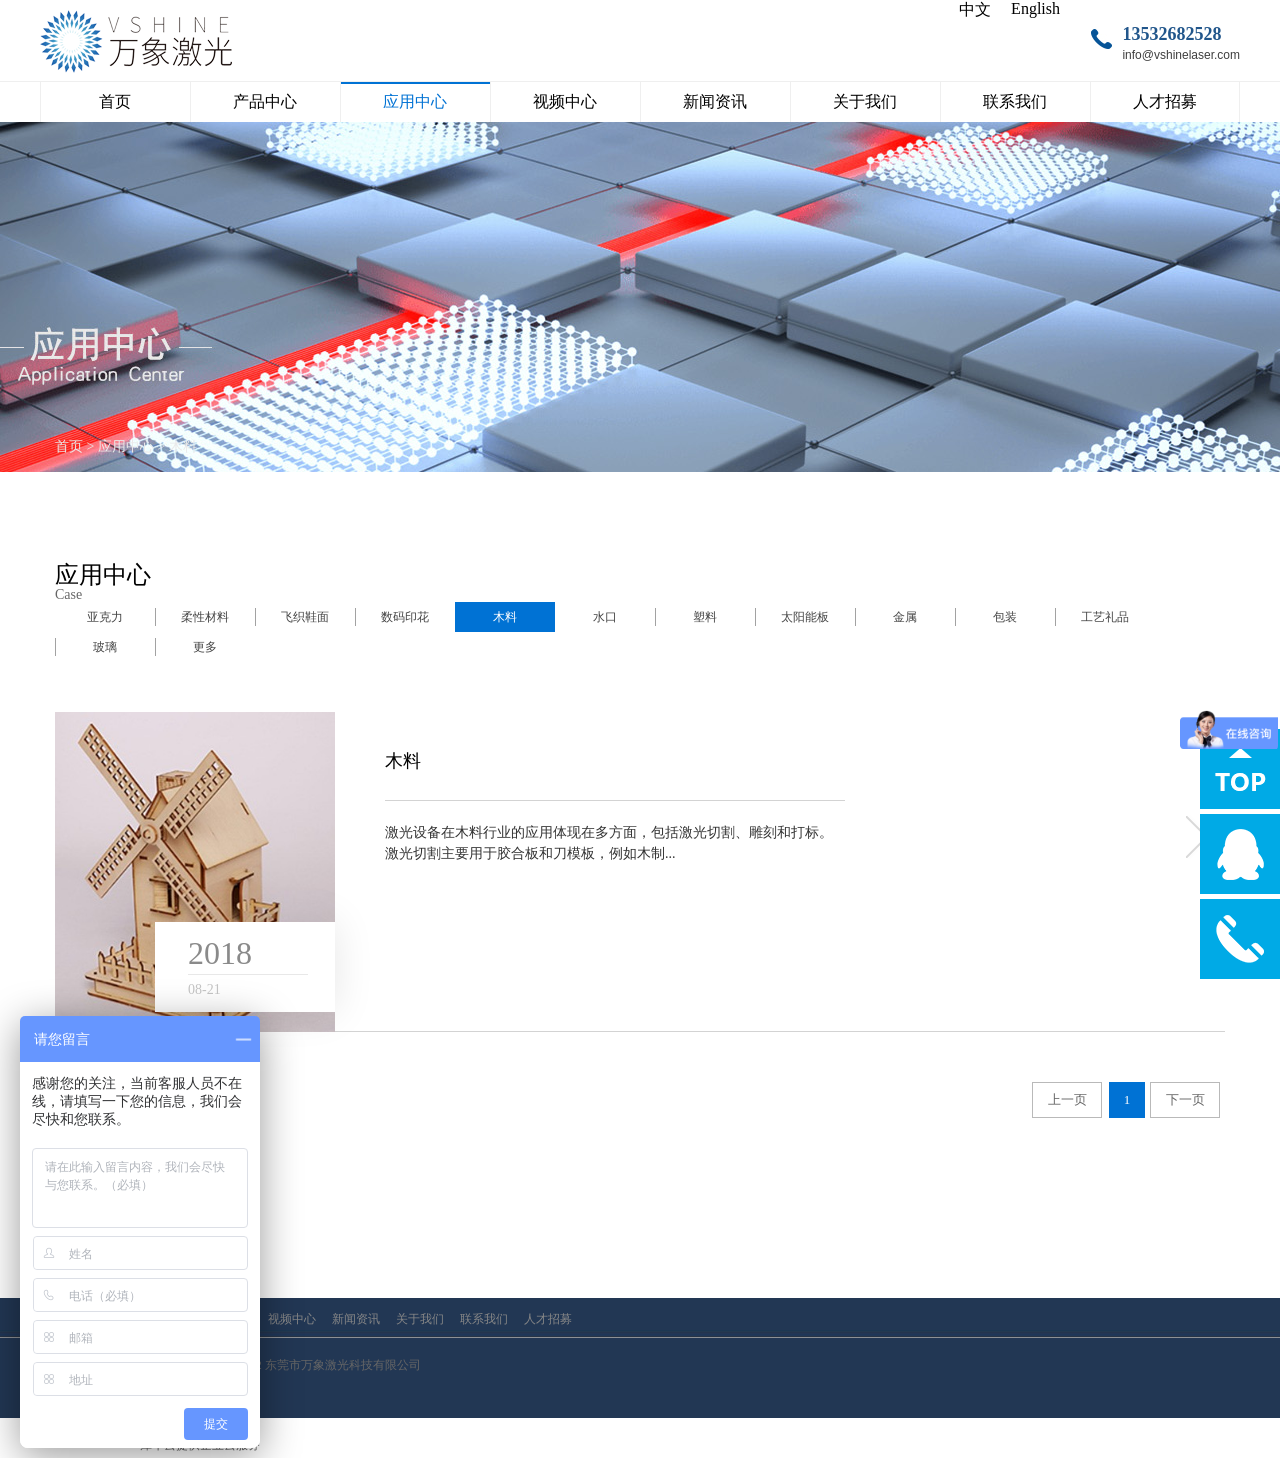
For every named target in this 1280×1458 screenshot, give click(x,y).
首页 (115, 101)
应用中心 (126, 446)
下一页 (1185, 1099)
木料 (183, 446)
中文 (975, 9)
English (1035, 8)
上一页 (1067, 1099)
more (1195, 837)
